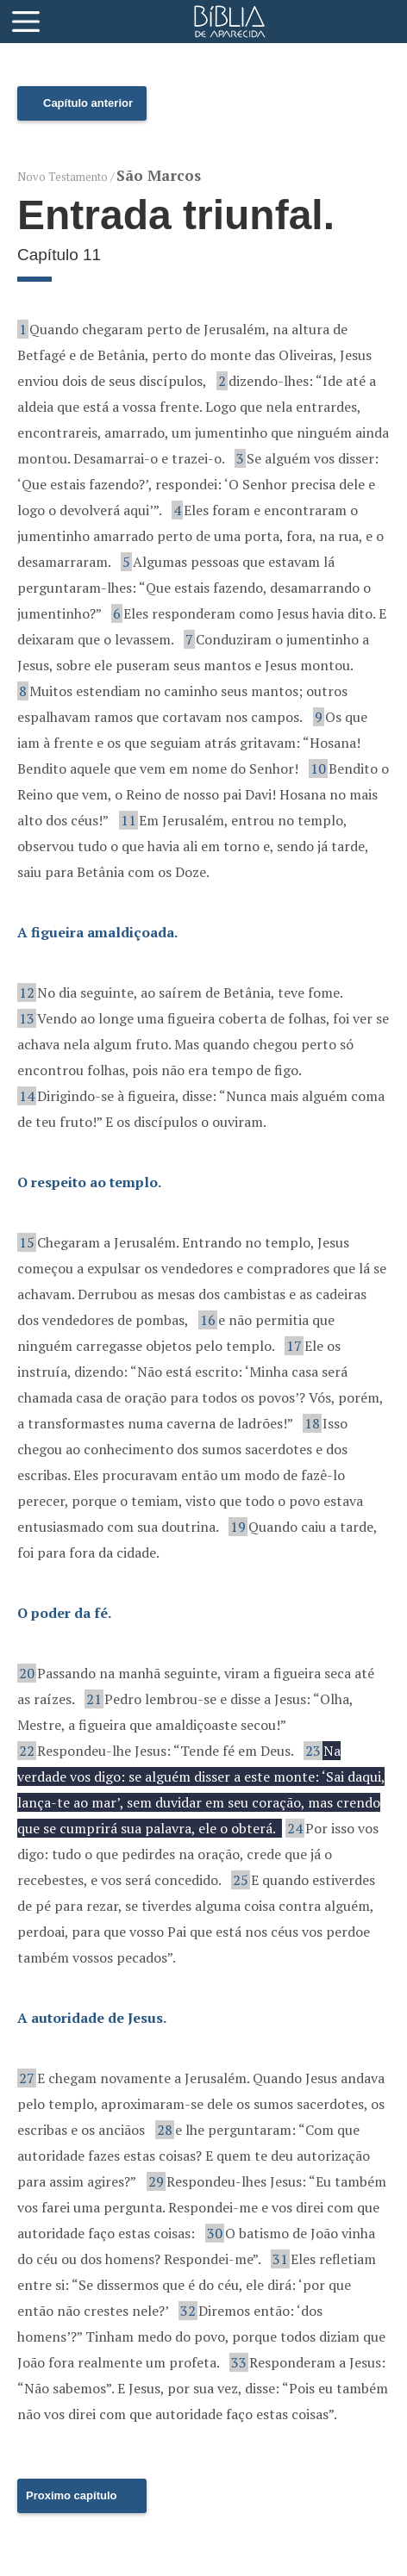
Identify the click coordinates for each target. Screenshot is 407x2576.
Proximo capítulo (71, 2495)
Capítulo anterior (88, 102)
